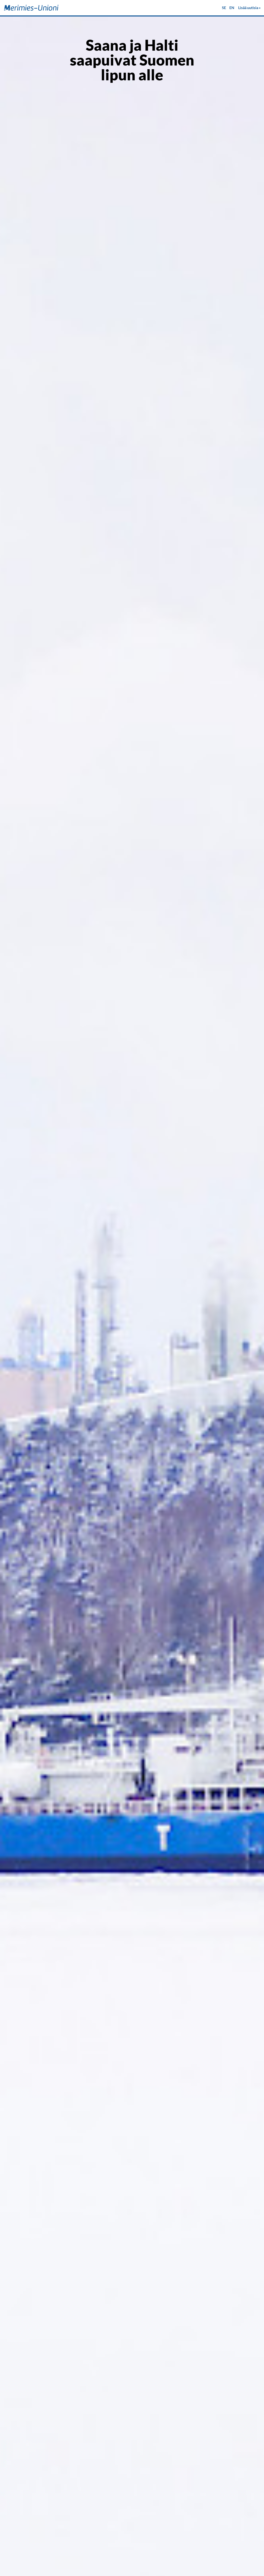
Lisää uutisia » (249, 7)
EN (231, 7)
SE (224, 7)
